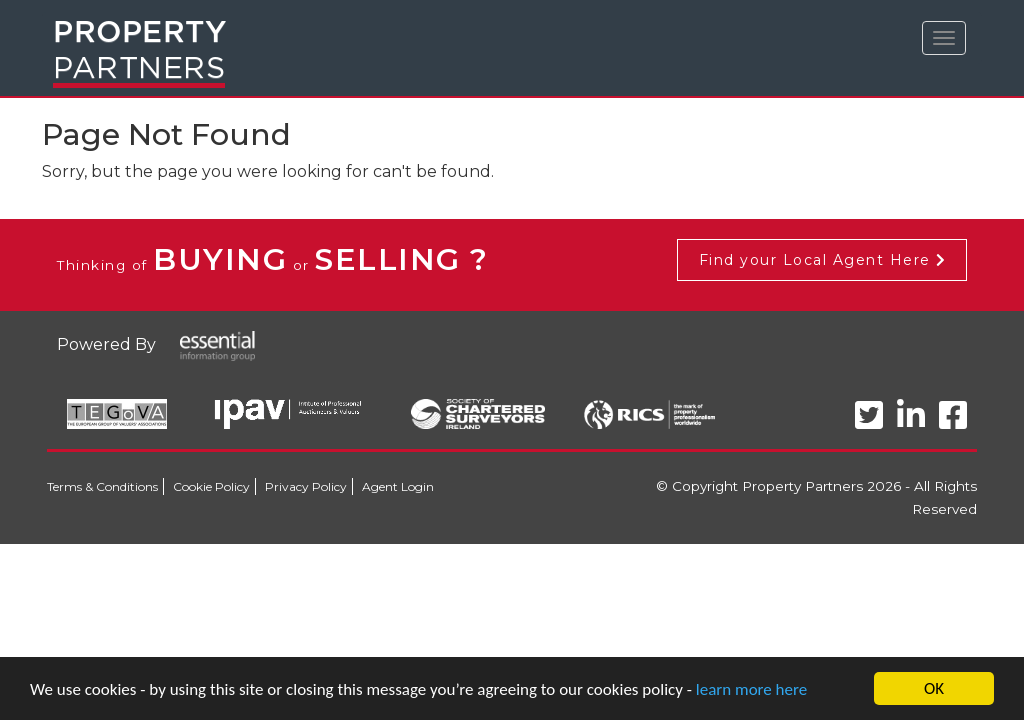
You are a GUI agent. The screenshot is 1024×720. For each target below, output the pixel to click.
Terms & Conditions (102, 486)
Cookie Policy (211, 486)
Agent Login (398, 486)
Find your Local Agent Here (822, 260)
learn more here (751, 689)
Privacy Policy (306, 486)
